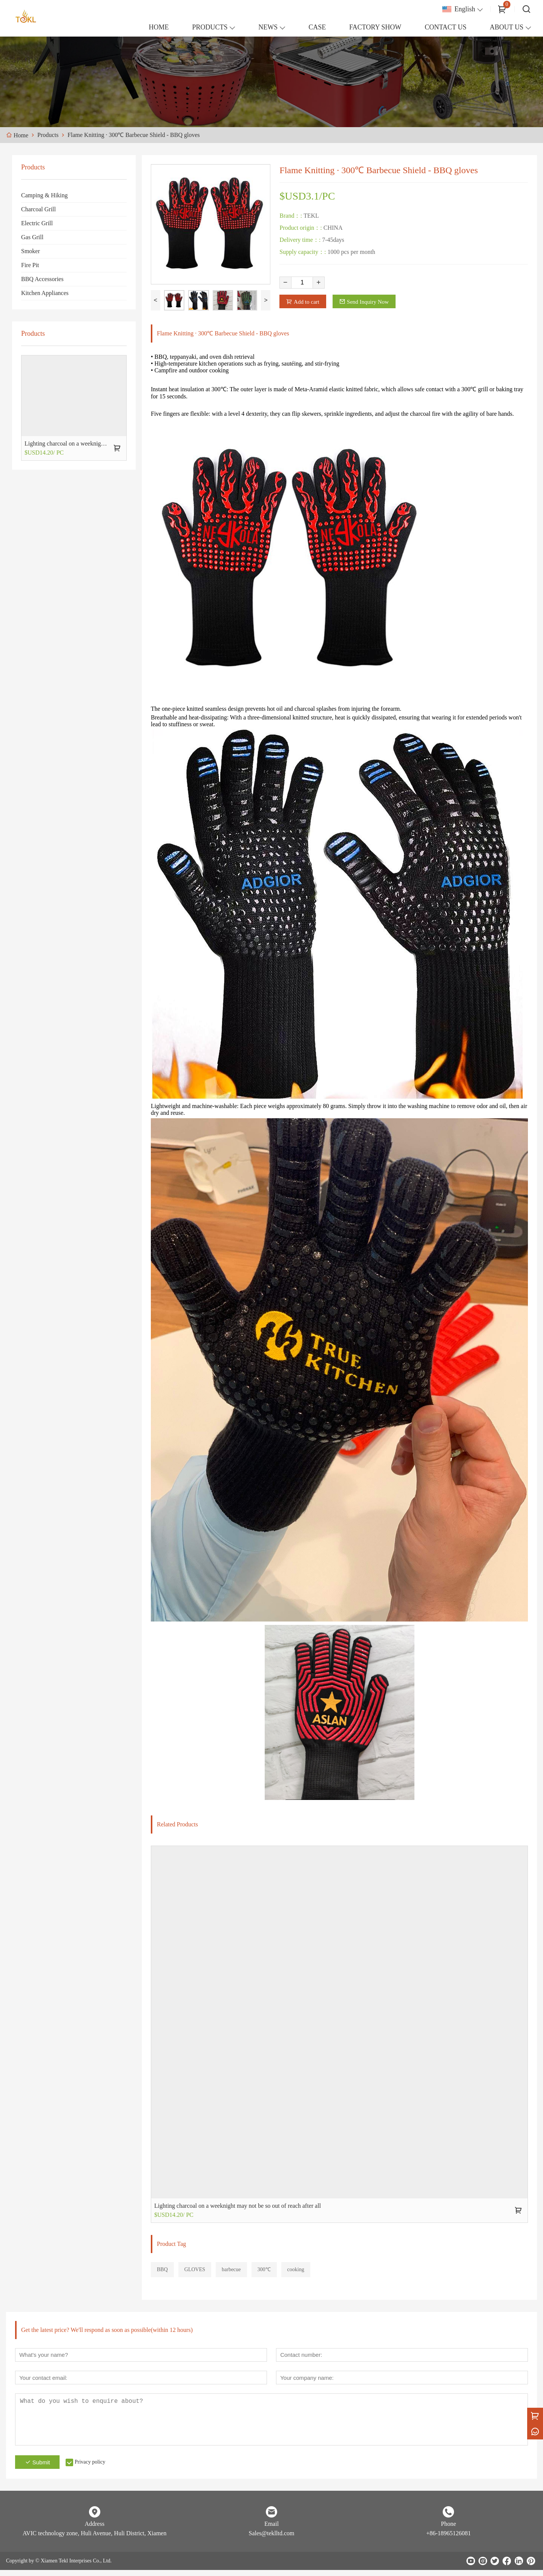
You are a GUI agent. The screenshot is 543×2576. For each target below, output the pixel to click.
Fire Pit (30, 265)
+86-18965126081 (448, 2539)
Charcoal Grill (38, 209)
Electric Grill (37, 223)
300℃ (264, 2272)
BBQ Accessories (42, 279)
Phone (448, 2530)
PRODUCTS (209, 27)
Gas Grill (32, 237)
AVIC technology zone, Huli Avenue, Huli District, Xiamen (95, 2539)
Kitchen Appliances (45, 293)
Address (94, 2530)
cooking (295, 2272)
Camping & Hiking (44, 195)
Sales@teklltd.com (272, 2539)
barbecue (231, 2272)
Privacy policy (96, 2468)
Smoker (30, 251)
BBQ (162, 2272)
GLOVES (194, 2272)
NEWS (268, 27)
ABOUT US (506, 27)
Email (271, 2530)
